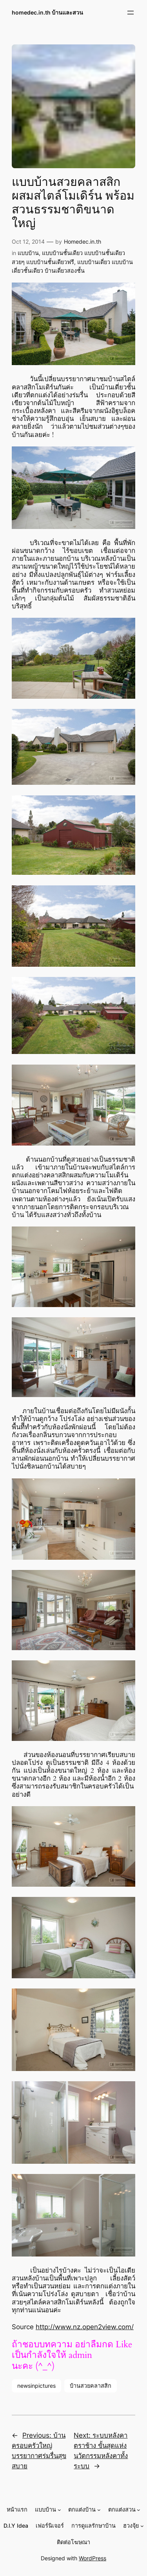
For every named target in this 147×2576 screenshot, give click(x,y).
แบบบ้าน (28, 253)
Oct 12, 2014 (28, 241)
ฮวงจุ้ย (131, 2525)
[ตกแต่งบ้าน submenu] (99, 2510)
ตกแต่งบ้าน (82, 2509)
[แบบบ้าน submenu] (59, 2510)
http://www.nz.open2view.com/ (85, 2327)
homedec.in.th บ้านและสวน (47, 12)
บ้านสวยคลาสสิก (90, 2385)
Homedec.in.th (82, 241)
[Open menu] (130, 12)
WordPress (92, 2558)
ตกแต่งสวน (122, 2509)
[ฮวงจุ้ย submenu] (142, 2526)
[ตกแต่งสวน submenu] (138, 2510)
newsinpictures (36, 2385)
